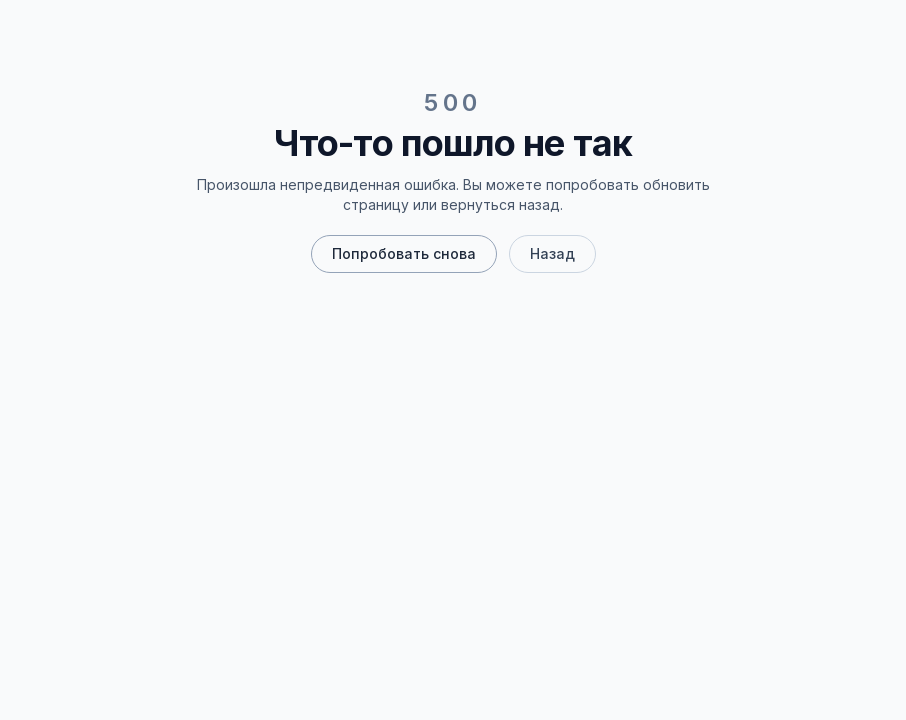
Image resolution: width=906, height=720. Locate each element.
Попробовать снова (404, 253)
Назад (552, 253)
